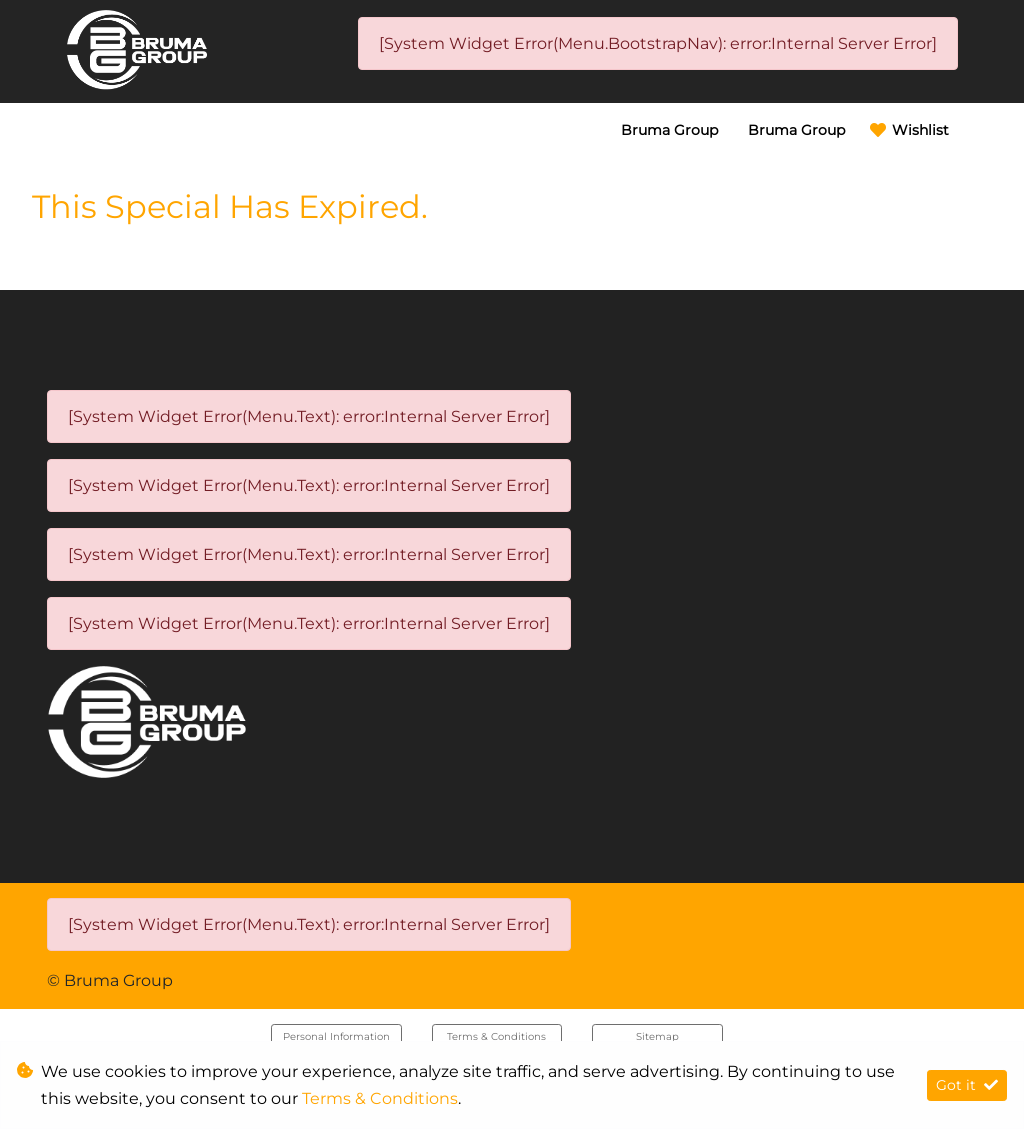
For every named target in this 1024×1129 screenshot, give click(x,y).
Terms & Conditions (496, 1036)
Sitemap (657, 1036)
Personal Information (336, 1036)
